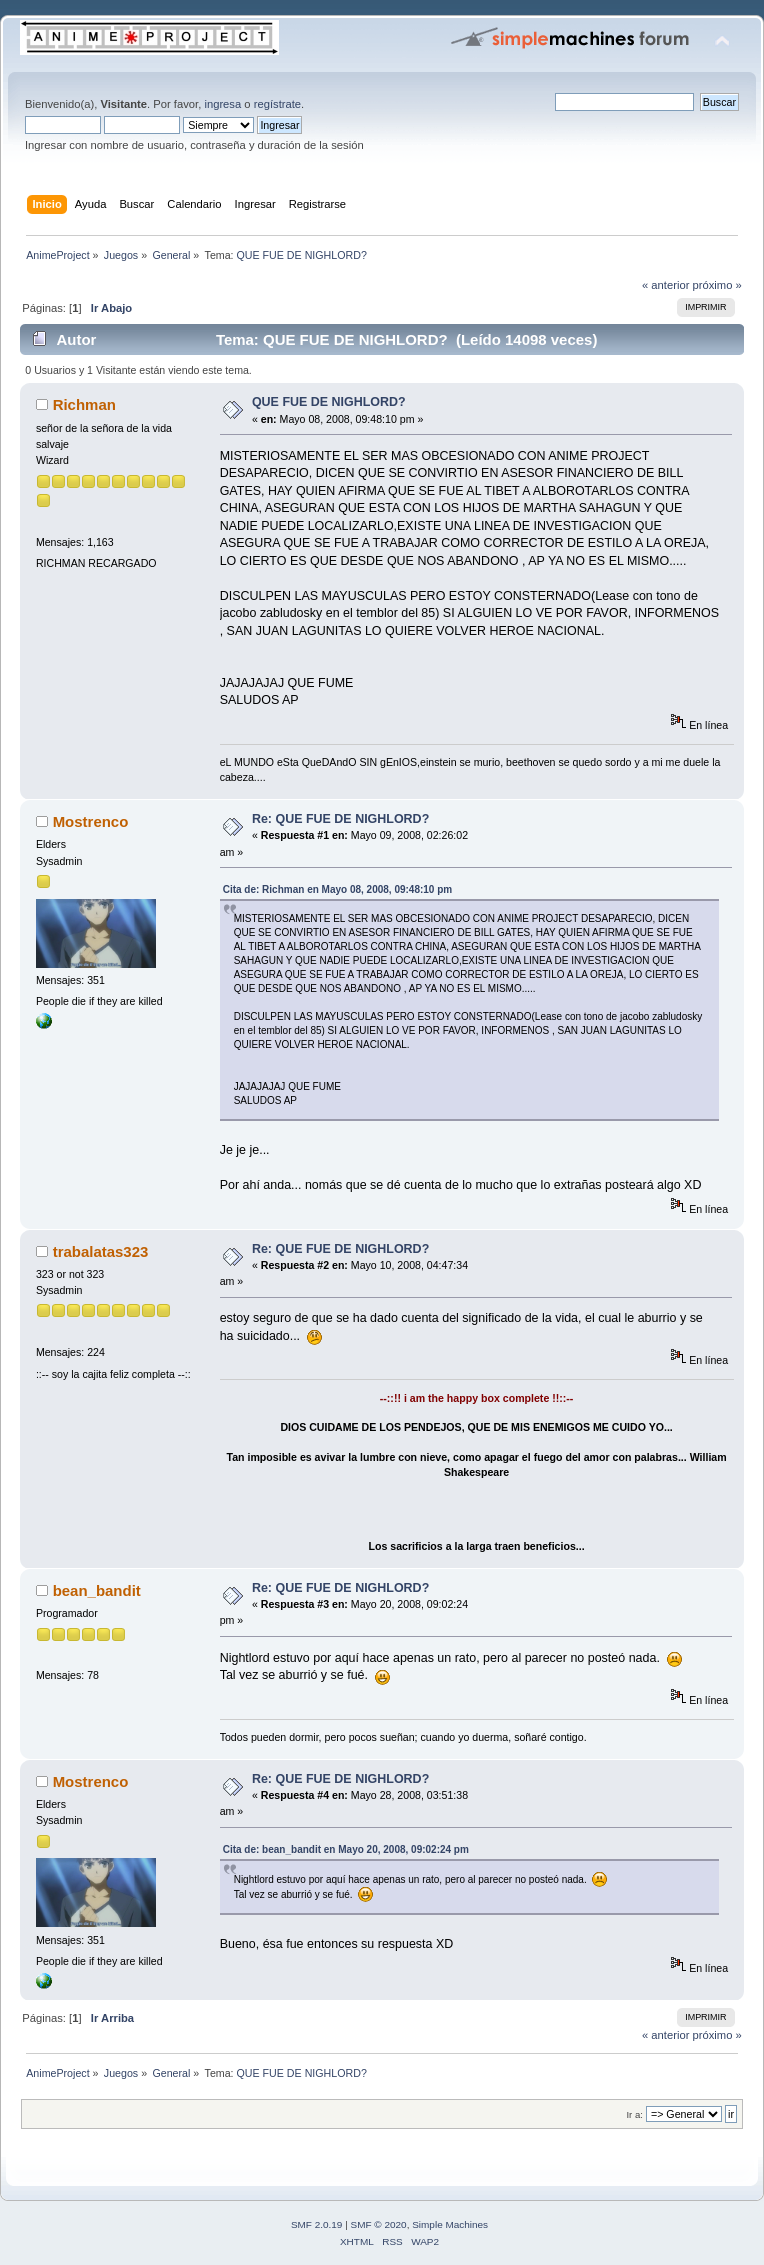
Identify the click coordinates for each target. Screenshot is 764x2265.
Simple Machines (450, 2224)
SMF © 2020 (379, 2224)
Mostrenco (91, 821)
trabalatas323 (101, 1251)
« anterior (665, 285)
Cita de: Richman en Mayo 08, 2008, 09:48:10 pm (338, 889)
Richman (84, 404)
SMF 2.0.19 (317, 2224)
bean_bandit (97, 1590)
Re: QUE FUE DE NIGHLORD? (340, 819)
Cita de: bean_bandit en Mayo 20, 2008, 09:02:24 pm (346, 1849)
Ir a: (634, 2114)
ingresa (222, 104)
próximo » (717, 285)
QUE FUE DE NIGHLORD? (329, 402)
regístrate (277, 104)
